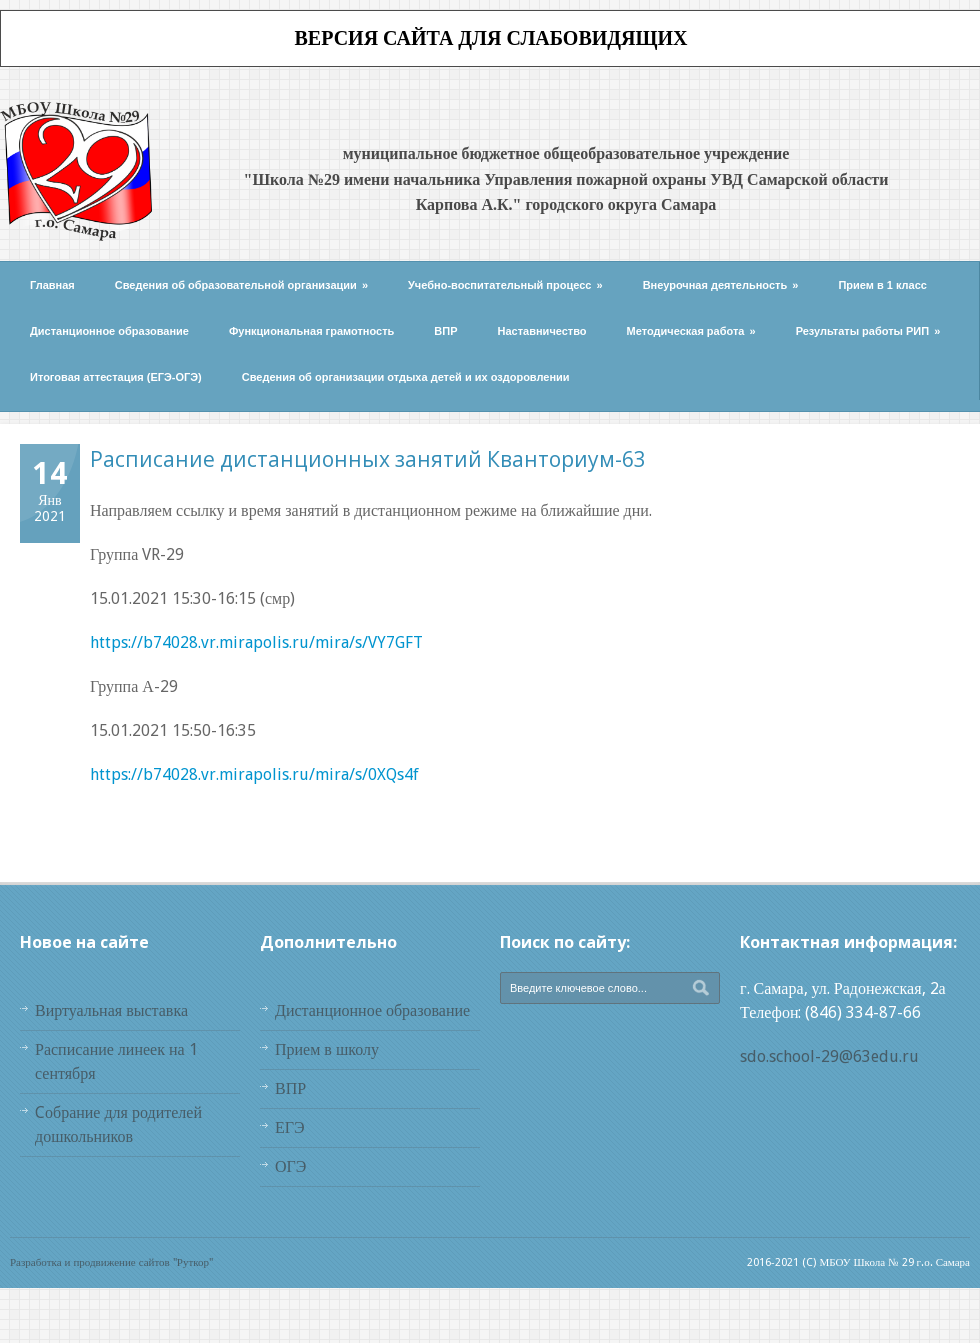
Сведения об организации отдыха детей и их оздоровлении (406, 377)
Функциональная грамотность (311, 331)
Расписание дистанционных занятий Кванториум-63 (368, 459)
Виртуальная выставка (111, 1010)
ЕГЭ (290, 1127)
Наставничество (542, 331)
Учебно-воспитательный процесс (505, 285)
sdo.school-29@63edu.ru (829, 1056)
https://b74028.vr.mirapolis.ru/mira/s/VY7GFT (256, 642)
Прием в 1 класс (882, 285)
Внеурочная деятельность (721, 285)
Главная (52, 285)
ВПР (445, 331)
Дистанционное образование (109, 331)
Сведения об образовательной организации (241, 285)
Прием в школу (327, 1049)
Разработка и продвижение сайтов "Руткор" (111, 1262)
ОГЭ (290, 1166)
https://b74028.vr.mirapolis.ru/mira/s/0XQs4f (254, 774)
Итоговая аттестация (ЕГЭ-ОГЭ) (116, 377)
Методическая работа (691, 331)
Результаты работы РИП (868, 331)
